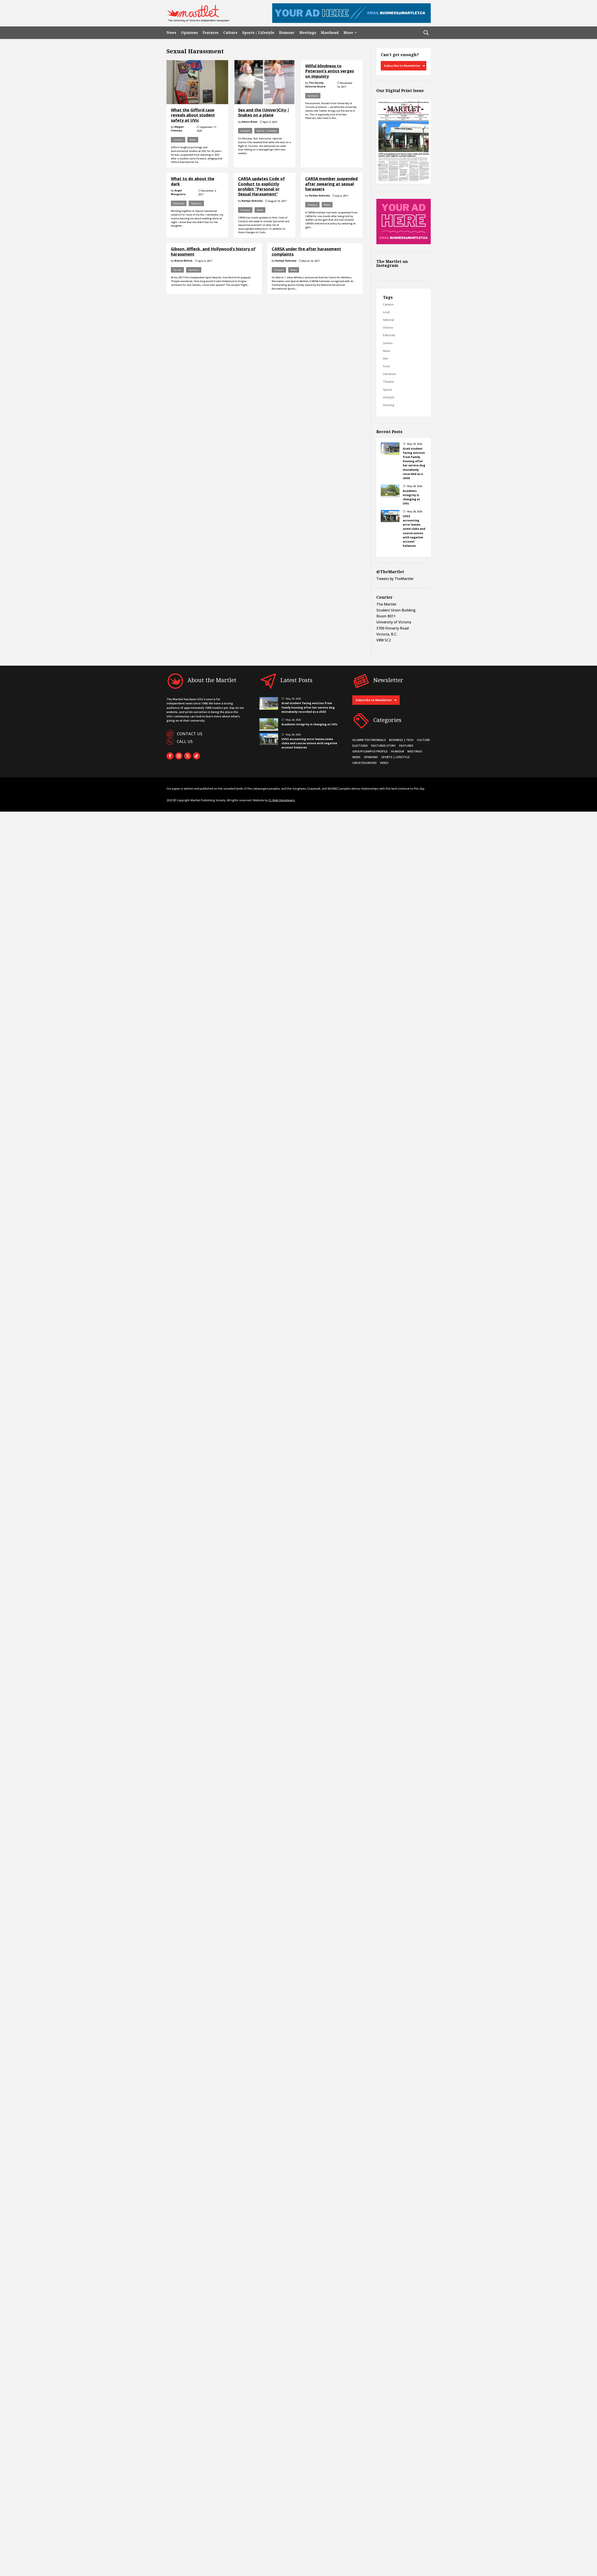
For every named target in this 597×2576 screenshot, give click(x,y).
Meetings (307, 32)
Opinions (189, 32)
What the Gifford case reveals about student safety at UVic (193, 115)
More (348, 32)
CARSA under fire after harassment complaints (306, 251)
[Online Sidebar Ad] (403, 242)
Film (385, 358)
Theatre (388, 382)
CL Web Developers (282, 800)
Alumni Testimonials (369, 740)
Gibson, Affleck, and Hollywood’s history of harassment (213, 251)
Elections (360, 746)
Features (210, 32)
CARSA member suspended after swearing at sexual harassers (331, 184)
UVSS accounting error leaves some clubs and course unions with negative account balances (414, 531)
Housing (388, 405)
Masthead (330, 32)
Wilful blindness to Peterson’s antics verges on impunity (329, 71)
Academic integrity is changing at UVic (411, 497)
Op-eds (177, 269)
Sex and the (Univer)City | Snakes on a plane (263, 112)
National (388, 320)
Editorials (178, 203)
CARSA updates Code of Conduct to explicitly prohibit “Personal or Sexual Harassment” (261, 186)
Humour (286, 32)
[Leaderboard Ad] (351, 21)
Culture (230, 32)
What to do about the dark (192, 181)
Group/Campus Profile (370, 751)
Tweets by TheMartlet (395, 578)
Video (384, 763)
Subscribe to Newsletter (402, 66)
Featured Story (383, 746)
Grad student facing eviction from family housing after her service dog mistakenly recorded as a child (414, 463)
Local (386, 312)
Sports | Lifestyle (258, 32)
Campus (178, 139)
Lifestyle (245, 130)
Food (386, 366)
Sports (387, 389)
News (171, 32)
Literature (389, 374)
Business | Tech (401, 740)
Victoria (388, 327)
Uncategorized (364, 763)
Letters (388, 343)
